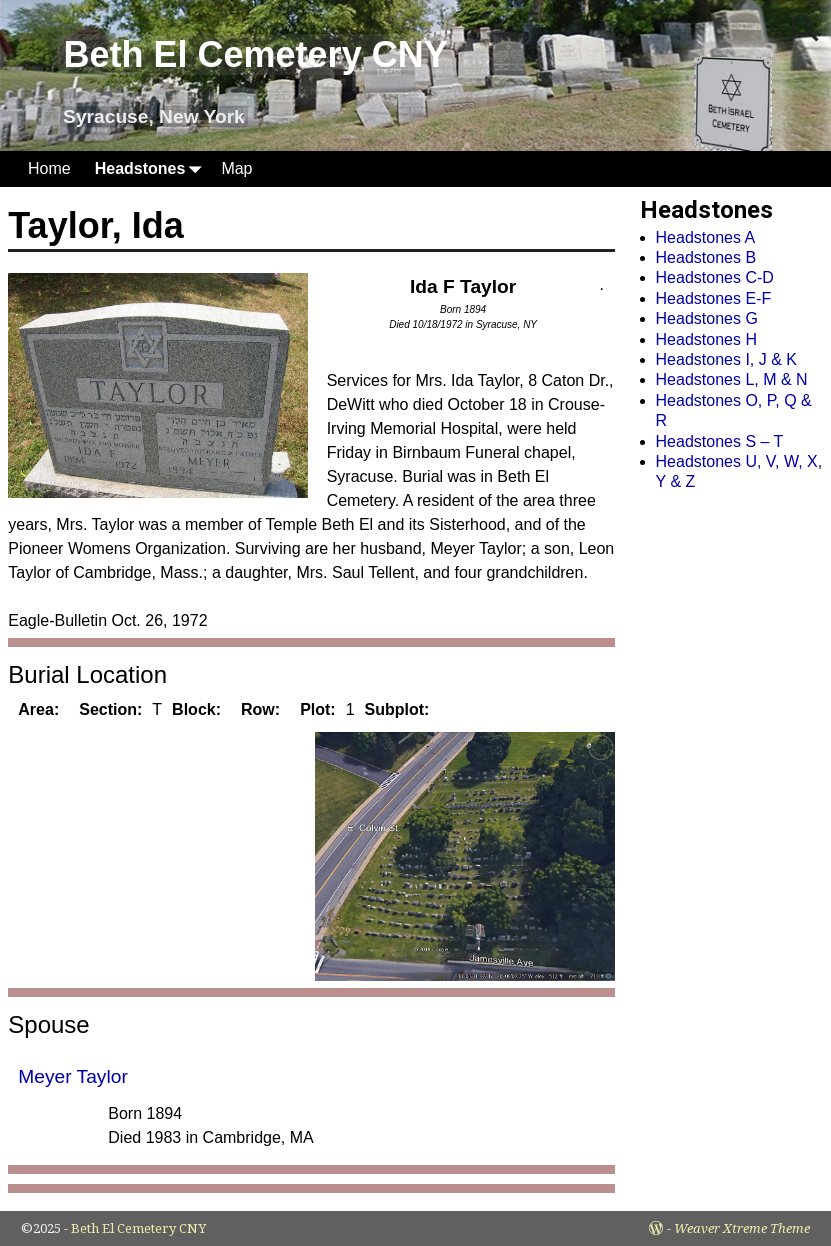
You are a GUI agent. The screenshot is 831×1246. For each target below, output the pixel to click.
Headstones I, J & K (726, 359)
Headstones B (706, 257)
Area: (38, 709)
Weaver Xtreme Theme (742, 1228)
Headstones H (706, 339)
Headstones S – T (720, 441)
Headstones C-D (715, 277)
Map (236, 168)
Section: (110, 709)
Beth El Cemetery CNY (256, 54)
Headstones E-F (714, 298)
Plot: (318, 709)
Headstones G (707, 318)
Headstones (152, 168)
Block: (196, 709)
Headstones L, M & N (732, 379)
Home (49, 168)
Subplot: (397, 709)
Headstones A (706, 237)
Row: (260, 709)
